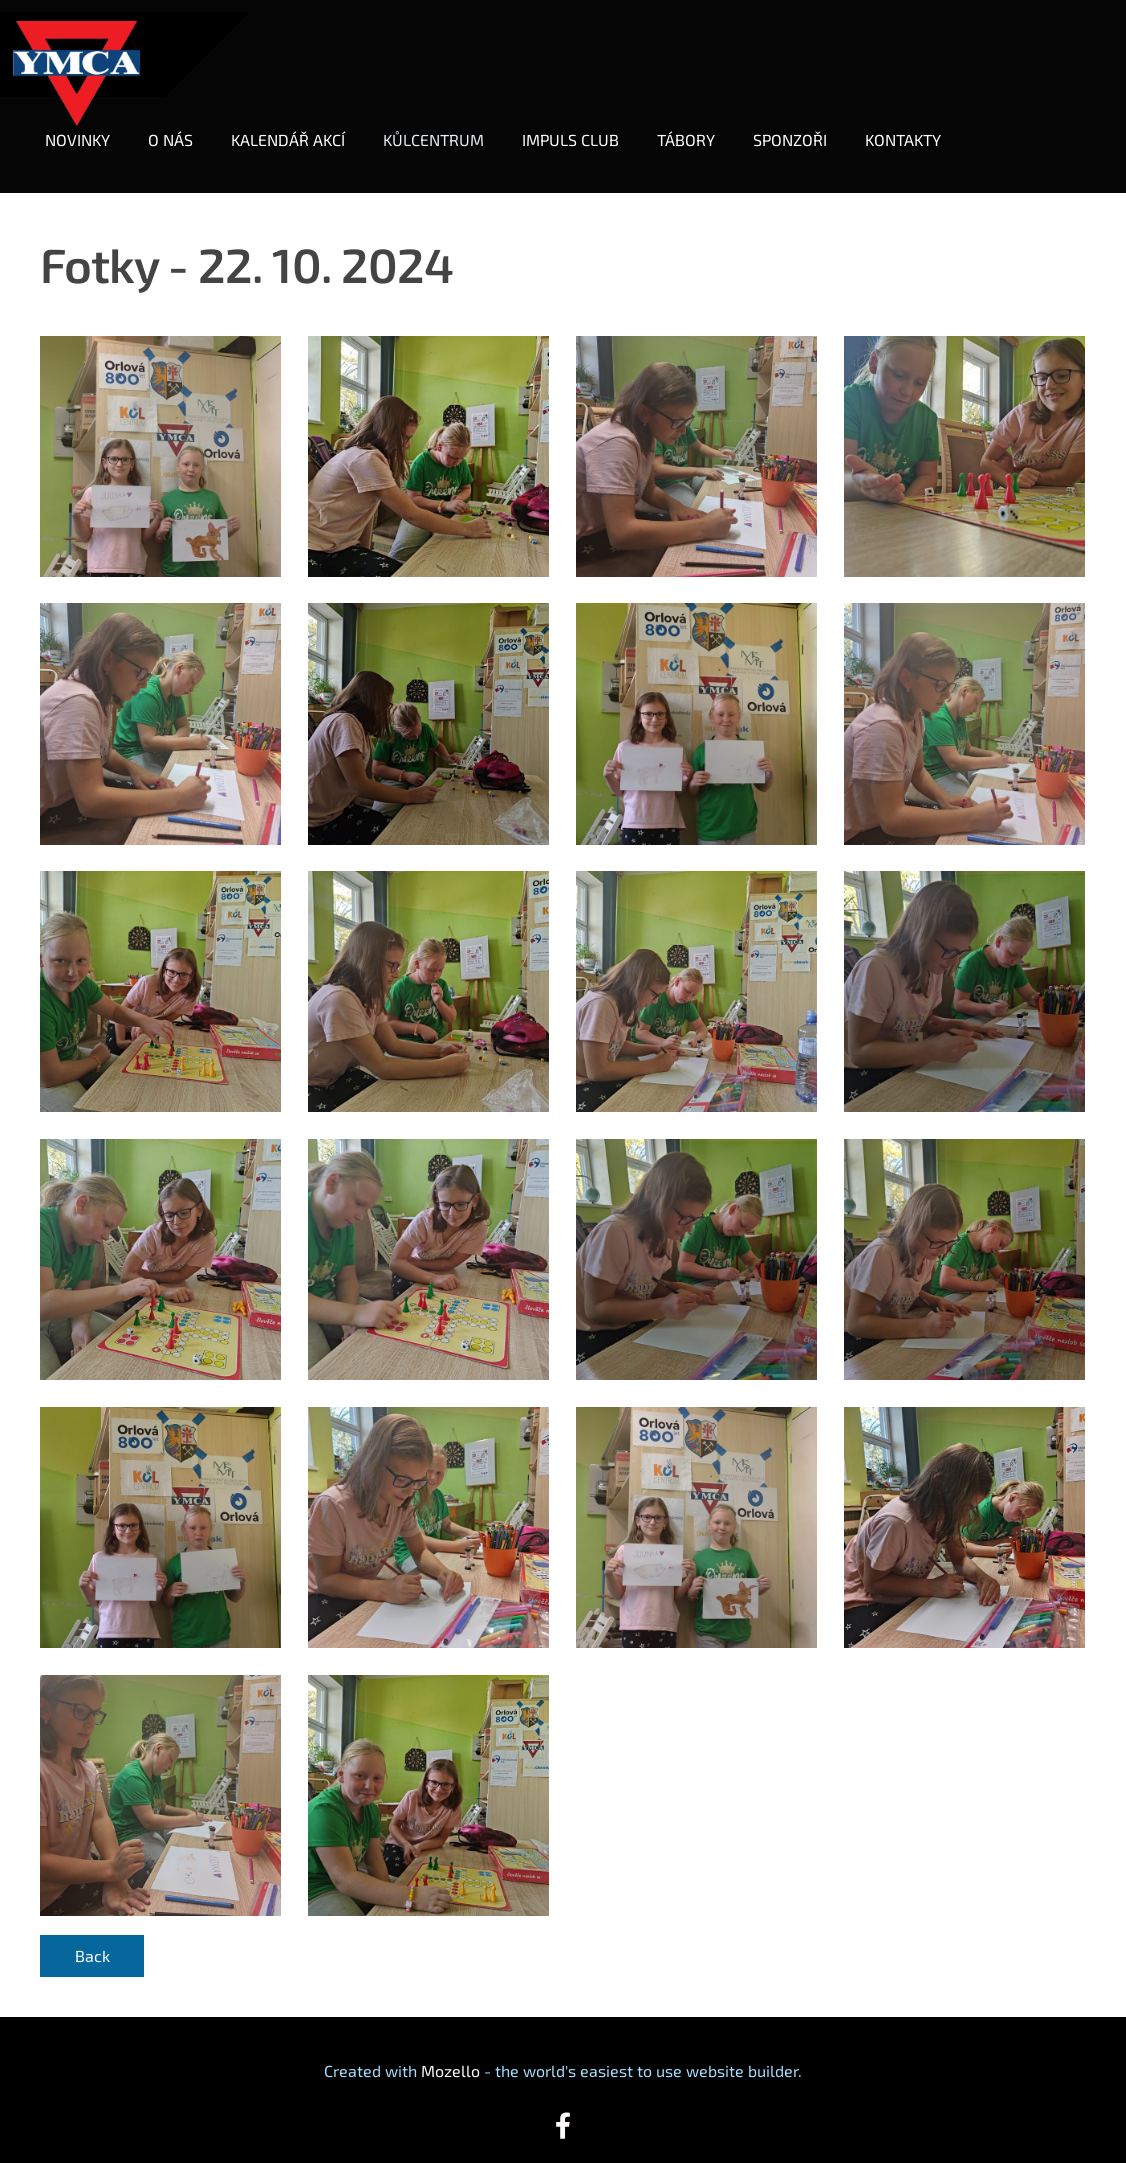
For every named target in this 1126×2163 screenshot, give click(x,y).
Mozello (450, 2047)
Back (92, 1932)
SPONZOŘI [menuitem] (802, 127)
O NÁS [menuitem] (182, 127)
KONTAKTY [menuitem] (915, 127)
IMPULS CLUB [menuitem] (582, 127)
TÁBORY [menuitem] (698, 127)
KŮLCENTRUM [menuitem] (445, 127)
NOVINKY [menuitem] (89, 127)
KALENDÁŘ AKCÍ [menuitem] (300, 127)
